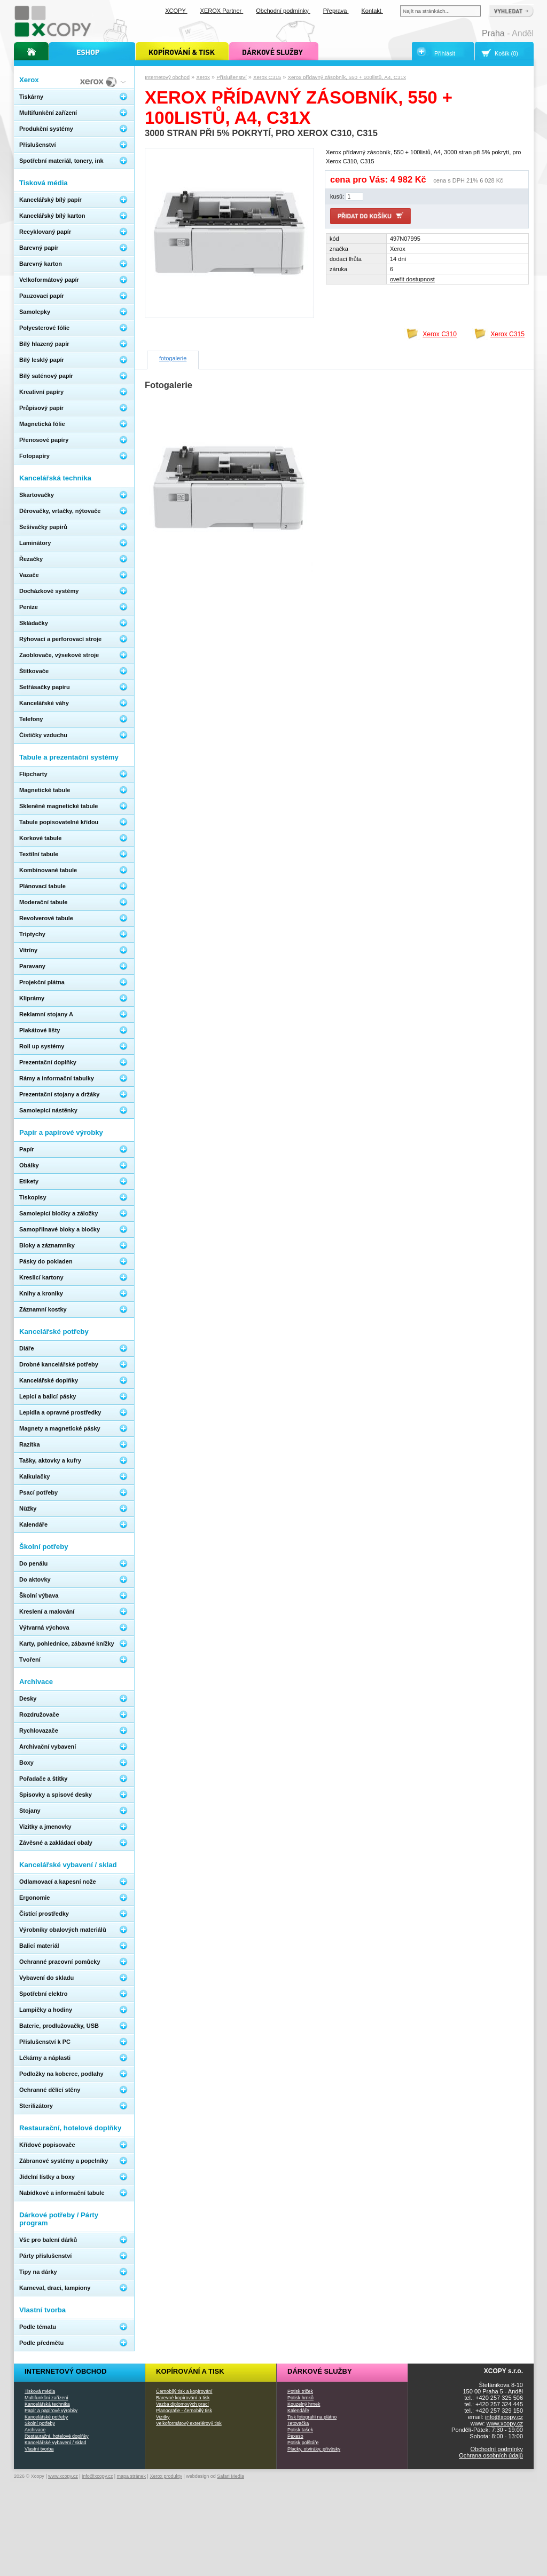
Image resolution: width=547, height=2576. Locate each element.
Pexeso (295, 2436)
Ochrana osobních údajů (491, 2455)
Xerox (203, 77)
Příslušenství (231, 77)
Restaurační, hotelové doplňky (57, 2436)
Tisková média (40, 2391)
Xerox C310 (440, 334)
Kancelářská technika (47, 2404)
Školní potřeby (40, 2423)
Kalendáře (298, 2410)
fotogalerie (172, 358)
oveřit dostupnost (412, 279)
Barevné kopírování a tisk (183, 2397)
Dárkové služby (319, 2371)
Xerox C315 (267, 77)
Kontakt (372, 10)
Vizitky (163, 2417)
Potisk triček (300, 2391)
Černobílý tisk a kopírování (184, 2391)
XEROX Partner (222, 10)
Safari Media (230, 2476)
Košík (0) (506, 53)
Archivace (35, 2429)
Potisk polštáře (302, 2442)
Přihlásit (444, 53)
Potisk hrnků (300, 2397)
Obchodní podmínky (497, 2449)
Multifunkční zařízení (46, 2397)
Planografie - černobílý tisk (184, 2410)
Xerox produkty (166, 2476)
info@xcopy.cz (504, 2417)
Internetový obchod (167, 77)
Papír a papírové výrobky (51, 2410)
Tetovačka (298, 2423)
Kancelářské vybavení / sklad (55, 2442)
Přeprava (336, 10)
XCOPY (176, 10)
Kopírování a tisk (190, 2371)
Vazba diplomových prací (182, 2404)
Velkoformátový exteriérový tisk (189, 2423)
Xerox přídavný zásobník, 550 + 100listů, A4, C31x (346, 77)
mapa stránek (131, 2476)
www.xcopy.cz (505, 2423)
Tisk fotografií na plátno (312, 2417)
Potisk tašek (300, 2429)
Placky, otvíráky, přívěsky (313, 2449)
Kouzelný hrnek (303, 2404)
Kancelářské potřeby (46, 2417)
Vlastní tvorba (39, 2449)
